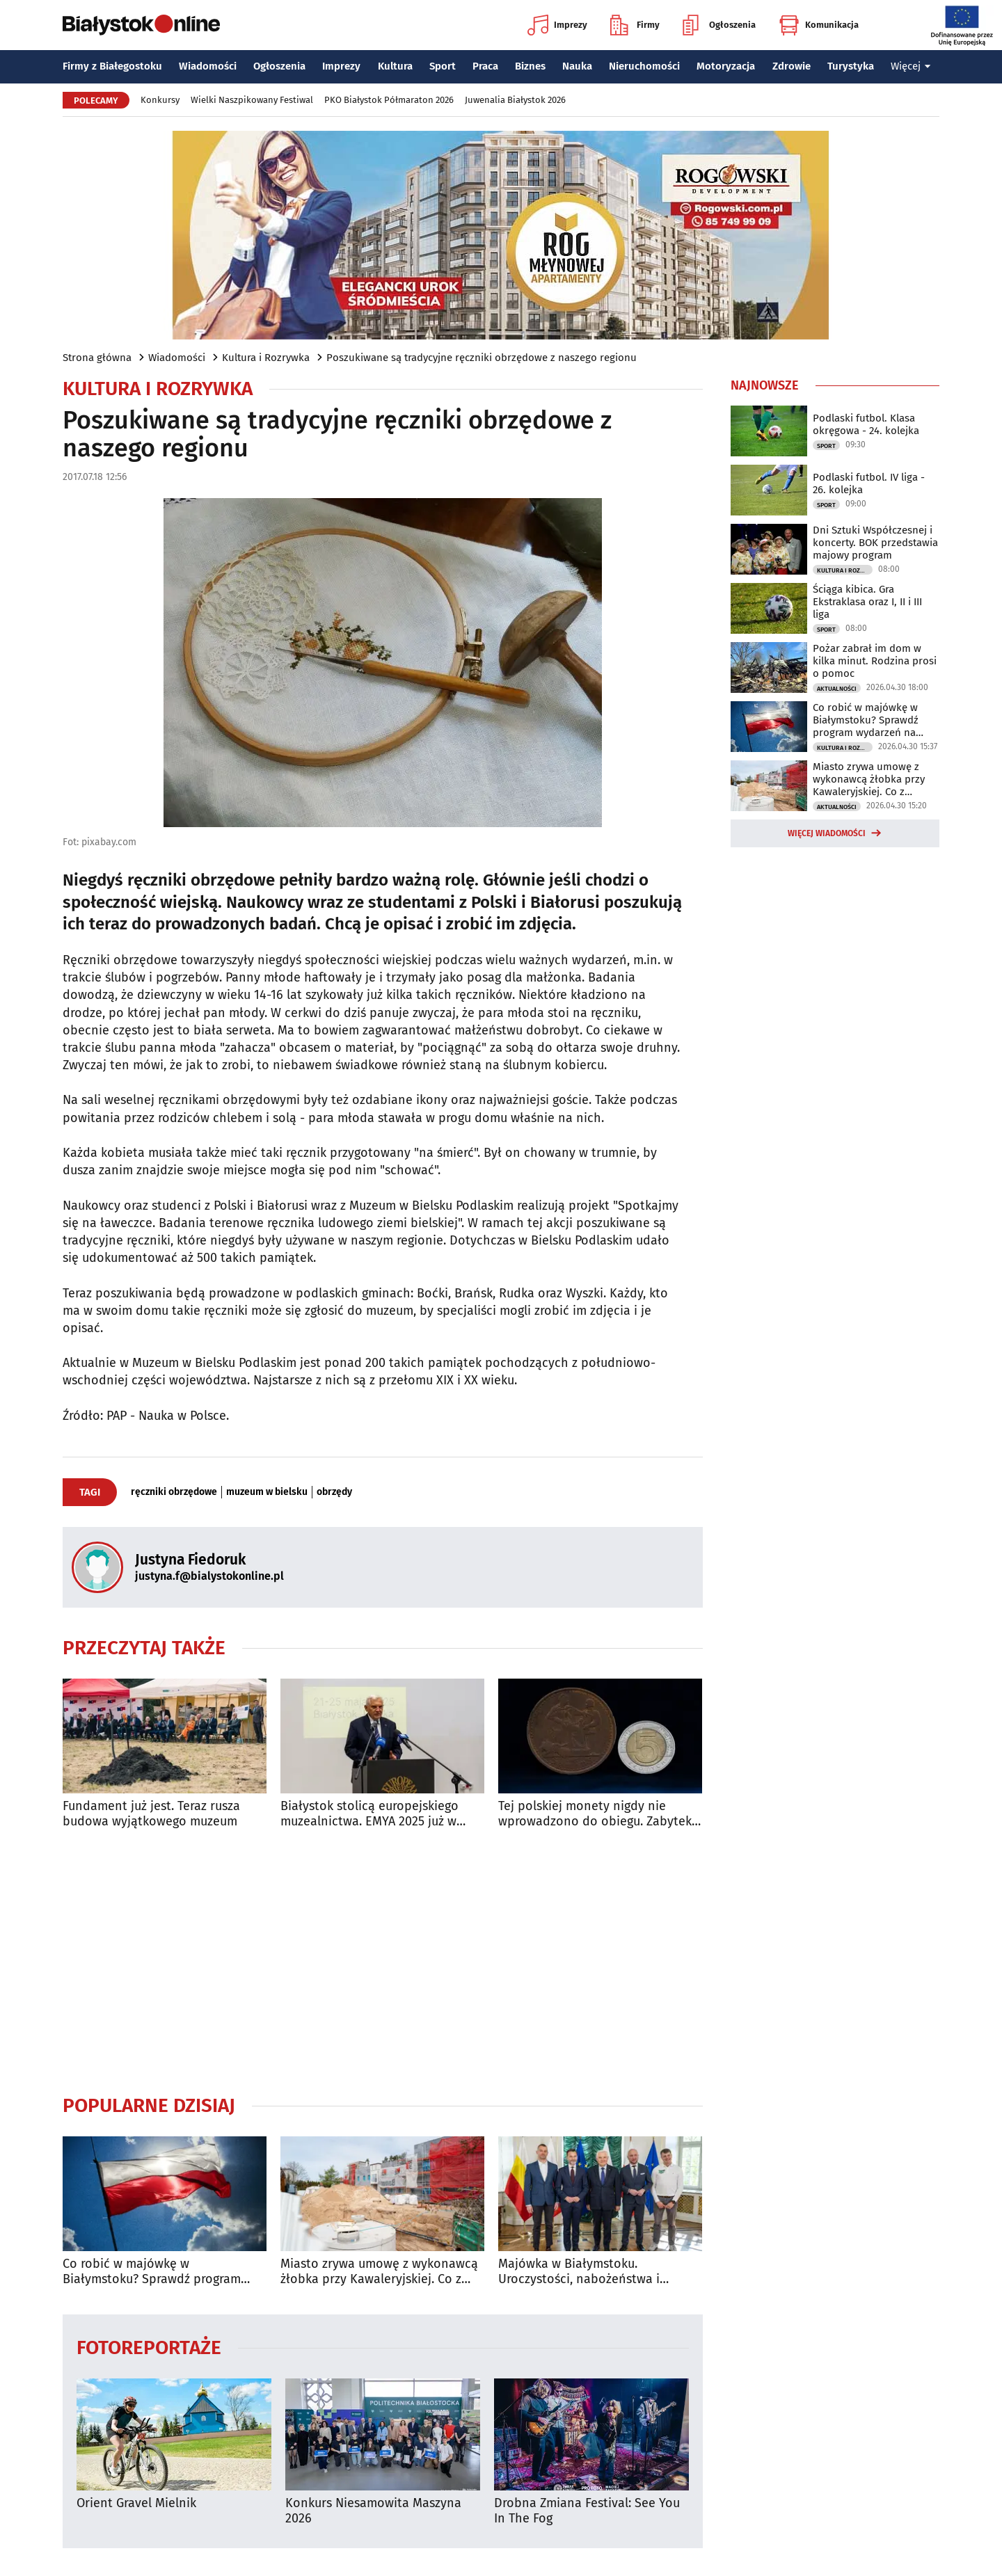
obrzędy (334, 1492)
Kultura (395, 66)
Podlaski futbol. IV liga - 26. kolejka (869, 483)
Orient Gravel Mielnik (136, 2503)
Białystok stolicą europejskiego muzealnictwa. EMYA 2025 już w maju (369, 1814)
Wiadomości (208, 66)
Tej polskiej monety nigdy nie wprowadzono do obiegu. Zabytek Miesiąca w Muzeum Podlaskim (595, 1814)
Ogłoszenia (719, 25)
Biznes (530, 66)
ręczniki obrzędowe (174, 1492)
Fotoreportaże (149, 2347)
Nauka (577, 66)
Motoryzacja (726, 66)
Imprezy (557, 25)
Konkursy (160, 99)
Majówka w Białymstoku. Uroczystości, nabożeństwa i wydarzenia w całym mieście (579, 2272)
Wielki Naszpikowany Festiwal (252, 99)
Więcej (911, 66)
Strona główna (97, 357)
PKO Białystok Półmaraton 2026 (389, 99)
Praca (485, 66)
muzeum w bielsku (267, 1492)
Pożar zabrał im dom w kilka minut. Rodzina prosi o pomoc (875, 661)
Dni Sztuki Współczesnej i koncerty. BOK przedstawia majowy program (875, 542)
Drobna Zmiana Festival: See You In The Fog (587, 2511)
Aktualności (837, 688)
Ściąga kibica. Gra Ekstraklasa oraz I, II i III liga (867, 602)
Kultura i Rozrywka (266, 357)
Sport (442, 66)
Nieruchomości (644, 66)
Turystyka (850, 66)
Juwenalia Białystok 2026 (515, 99)
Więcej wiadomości (827, 833)
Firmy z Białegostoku (112, 66)
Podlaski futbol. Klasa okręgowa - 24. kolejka (866, 424)
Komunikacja (819, 25)
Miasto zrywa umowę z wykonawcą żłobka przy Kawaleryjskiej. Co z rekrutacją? (379, 2272)
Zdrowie (791, 66)
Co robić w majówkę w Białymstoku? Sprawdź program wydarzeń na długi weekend (152, 2272)
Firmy (635, 25)
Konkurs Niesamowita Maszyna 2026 (373, 2511)
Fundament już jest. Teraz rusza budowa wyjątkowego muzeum (151, 1814)
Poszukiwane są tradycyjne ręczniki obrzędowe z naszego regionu (481, 357)
